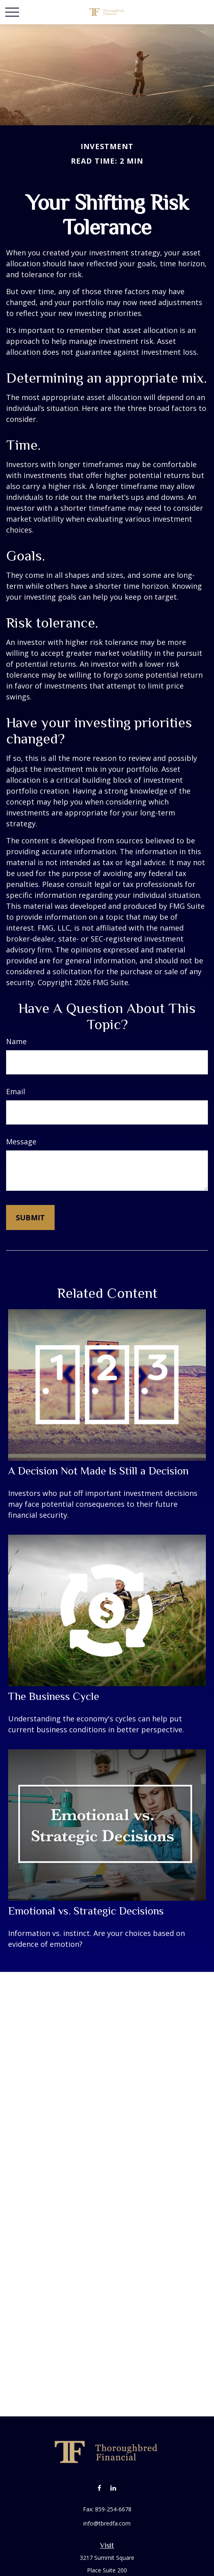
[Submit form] (30, 1217)
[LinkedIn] (113, 2487)
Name (16, 1041)
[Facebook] (99, 2487)
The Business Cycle (53, 1696)
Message (21, 1141)
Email (15, 1091)
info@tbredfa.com (107, 2523)
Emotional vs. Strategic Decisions (86, 1911)
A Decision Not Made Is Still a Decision (98, 1471)
